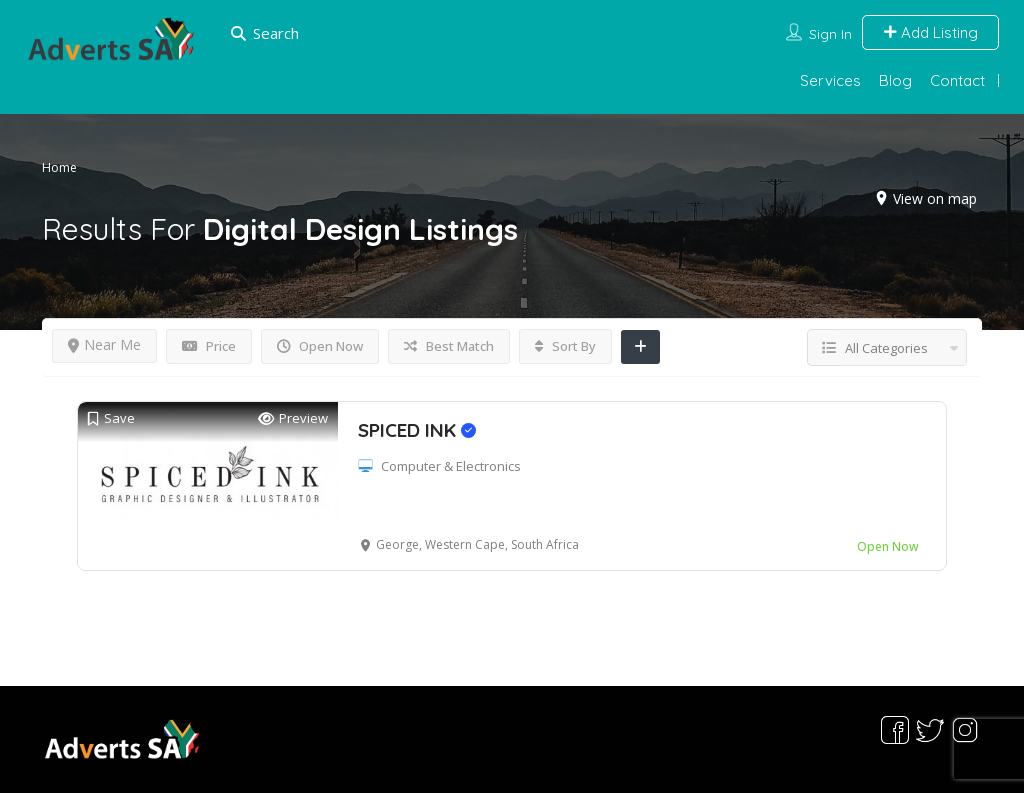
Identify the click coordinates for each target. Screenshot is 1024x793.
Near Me (104, 344)
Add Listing (930, 32)
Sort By (565, 346)
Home (59, 167)
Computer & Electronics (451, 466)
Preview (293, 418)
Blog (895, 80)
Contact (957, 80)
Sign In (830, 34)
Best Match (449, 346)
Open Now (320, 346)
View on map (935, 198)
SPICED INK (417, 430)
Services (830, 80)
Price (209, 346)
